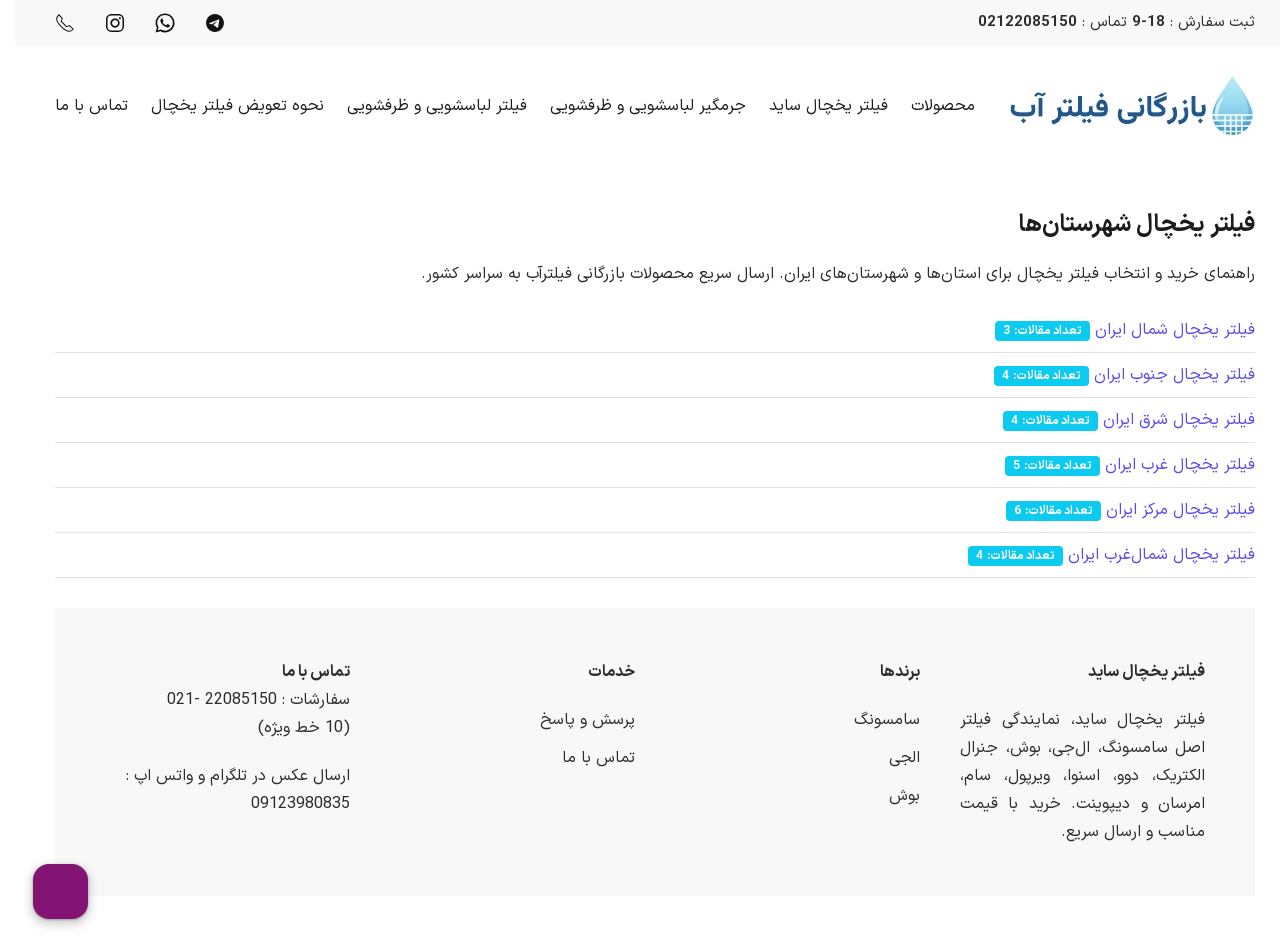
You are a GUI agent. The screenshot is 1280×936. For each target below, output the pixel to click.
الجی (889, 758)
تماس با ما (76, 106)
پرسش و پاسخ (572, 720)
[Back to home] (1117, 106)
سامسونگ (872, 720)
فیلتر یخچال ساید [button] (813, 106)
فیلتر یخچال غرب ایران (1165, 465)
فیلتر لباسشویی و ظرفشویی (422, 106)
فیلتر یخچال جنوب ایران (1159, 375)
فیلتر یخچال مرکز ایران (1165, 510)
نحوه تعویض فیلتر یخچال (222, 106)
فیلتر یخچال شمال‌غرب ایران (1146, 555)
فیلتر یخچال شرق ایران (1164, 420)
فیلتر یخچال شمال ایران (1160, 330)
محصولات (928, 106)
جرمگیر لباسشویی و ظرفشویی (633, 106)
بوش (889, 796)
